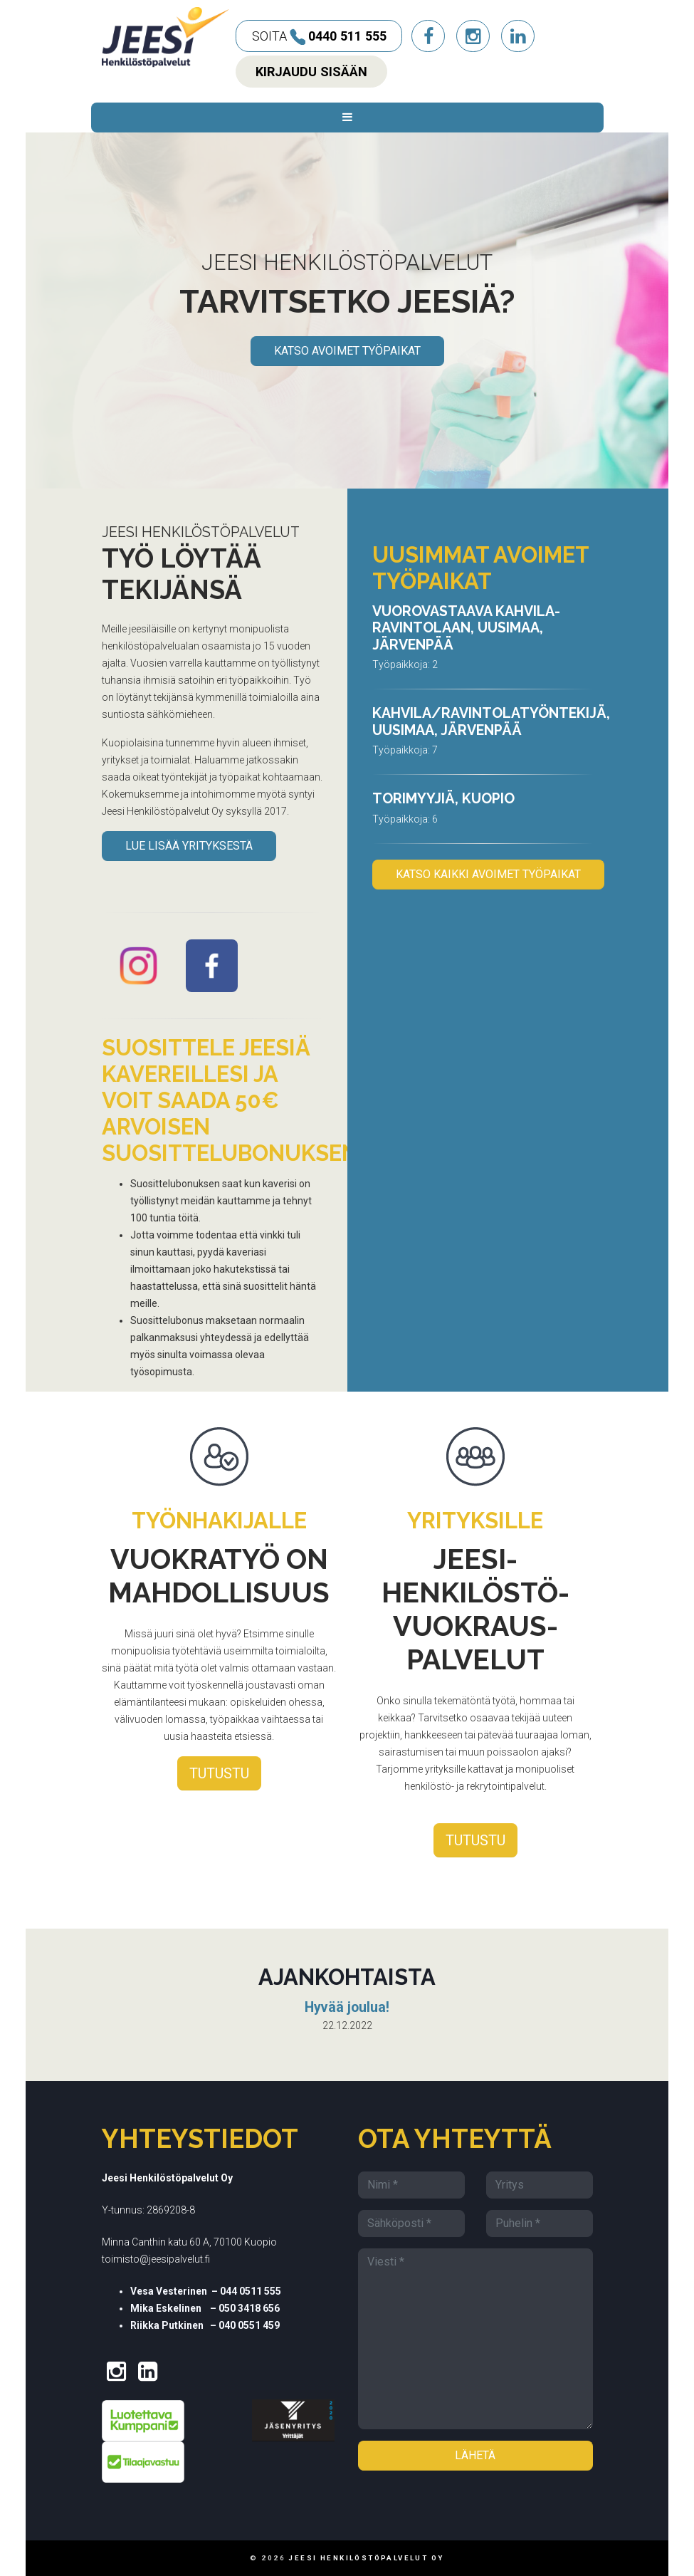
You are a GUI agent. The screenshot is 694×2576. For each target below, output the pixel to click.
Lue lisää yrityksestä (189, 845)
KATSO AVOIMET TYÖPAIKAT (347, 351)
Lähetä (475, 2455)
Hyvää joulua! (347, 2007)
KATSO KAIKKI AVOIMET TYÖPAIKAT (488, 874)
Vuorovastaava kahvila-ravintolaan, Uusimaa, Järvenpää (466, 628)
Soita (319, 37)
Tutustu (219, 1773)
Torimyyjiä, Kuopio (443, 799)
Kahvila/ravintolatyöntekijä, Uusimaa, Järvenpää (491, 722)
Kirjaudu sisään (311, 71)
